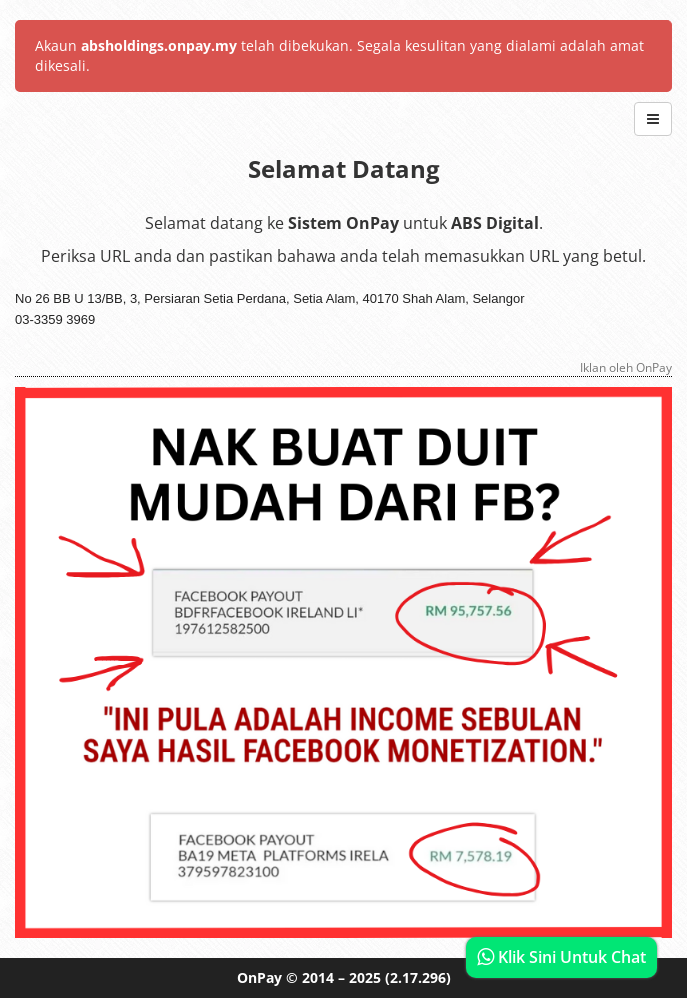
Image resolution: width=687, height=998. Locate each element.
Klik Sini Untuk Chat (561, 957)
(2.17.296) (418, 977)
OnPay (259, 977)
